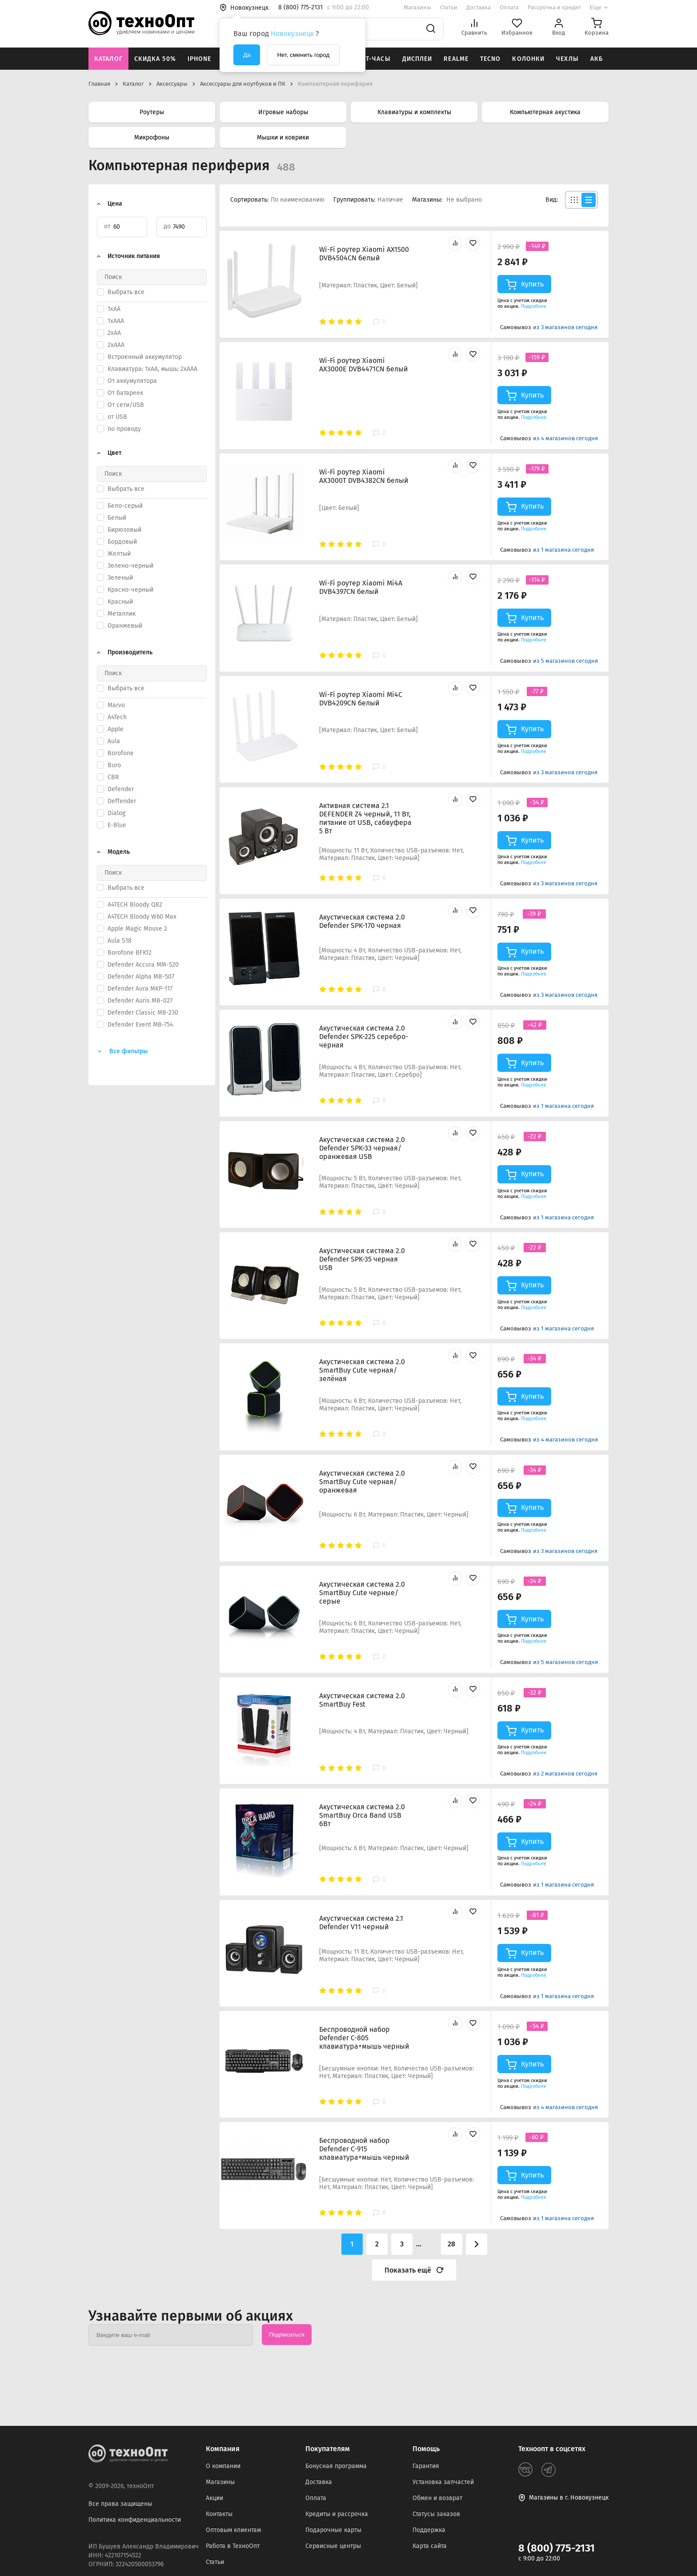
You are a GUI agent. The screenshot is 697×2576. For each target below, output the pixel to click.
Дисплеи (417, 59)
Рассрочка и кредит (554, 7)
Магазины (417, 7)
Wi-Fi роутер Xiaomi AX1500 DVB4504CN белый (364, 253)
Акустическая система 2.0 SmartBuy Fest (362, 1700)
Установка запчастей (443, 2482)
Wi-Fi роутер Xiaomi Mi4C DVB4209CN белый (360, 698)
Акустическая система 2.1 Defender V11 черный (361, 1922)
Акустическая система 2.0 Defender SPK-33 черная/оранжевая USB (362, 1148)
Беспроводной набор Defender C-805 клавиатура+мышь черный (364, 2037)
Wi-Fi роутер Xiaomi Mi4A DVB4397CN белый (360, 587)
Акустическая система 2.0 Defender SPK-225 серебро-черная (363, 1036)
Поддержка (429, 2530)
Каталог (108, 59)
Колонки (528, 59)
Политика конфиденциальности (134, 2520)
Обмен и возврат (437, 2498)
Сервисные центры (333, 2546)
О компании (223, 2466)
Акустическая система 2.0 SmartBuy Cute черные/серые (362, 1592)
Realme (456, 59)
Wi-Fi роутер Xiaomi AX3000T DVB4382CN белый (364, 476)
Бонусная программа (336, 2466)
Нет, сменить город (303, 55)
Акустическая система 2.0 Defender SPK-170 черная (362, 921)
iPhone (200, 59)
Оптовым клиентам (233, 2530)
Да (246, 55)
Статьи (448, 7)
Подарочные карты (333, 2530)
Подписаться (286, 2334)
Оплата (509, 7)
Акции (214, 2498)
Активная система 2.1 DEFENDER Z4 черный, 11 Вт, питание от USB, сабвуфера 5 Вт (365, 818)
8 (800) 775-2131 (556, 2548)
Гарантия (426, 2466)
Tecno (490, 59)
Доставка (478, 7)
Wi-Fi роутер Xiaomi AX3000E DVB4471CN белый (363, 364)
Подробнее (533, 306)
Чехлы (567, 59)
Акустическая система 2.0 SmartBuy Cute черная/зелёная (362, 1370)
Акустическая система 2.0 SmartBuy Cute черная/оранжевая (362, 1481)
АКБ (596, 59)
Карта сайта (430, 2546)
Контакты (219, 2514)
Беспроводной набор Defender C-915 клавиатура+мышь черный (364, 2149)
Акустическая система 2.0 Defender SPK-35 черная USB (362, 1259)
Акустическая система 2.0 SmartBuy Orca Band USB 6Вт (362, 1815)
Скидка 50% (155, 59)
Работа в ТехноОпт (233, 2546)
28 (451, 2244)
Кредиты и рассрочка (336, 2514)
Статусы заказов (436, 2514)
